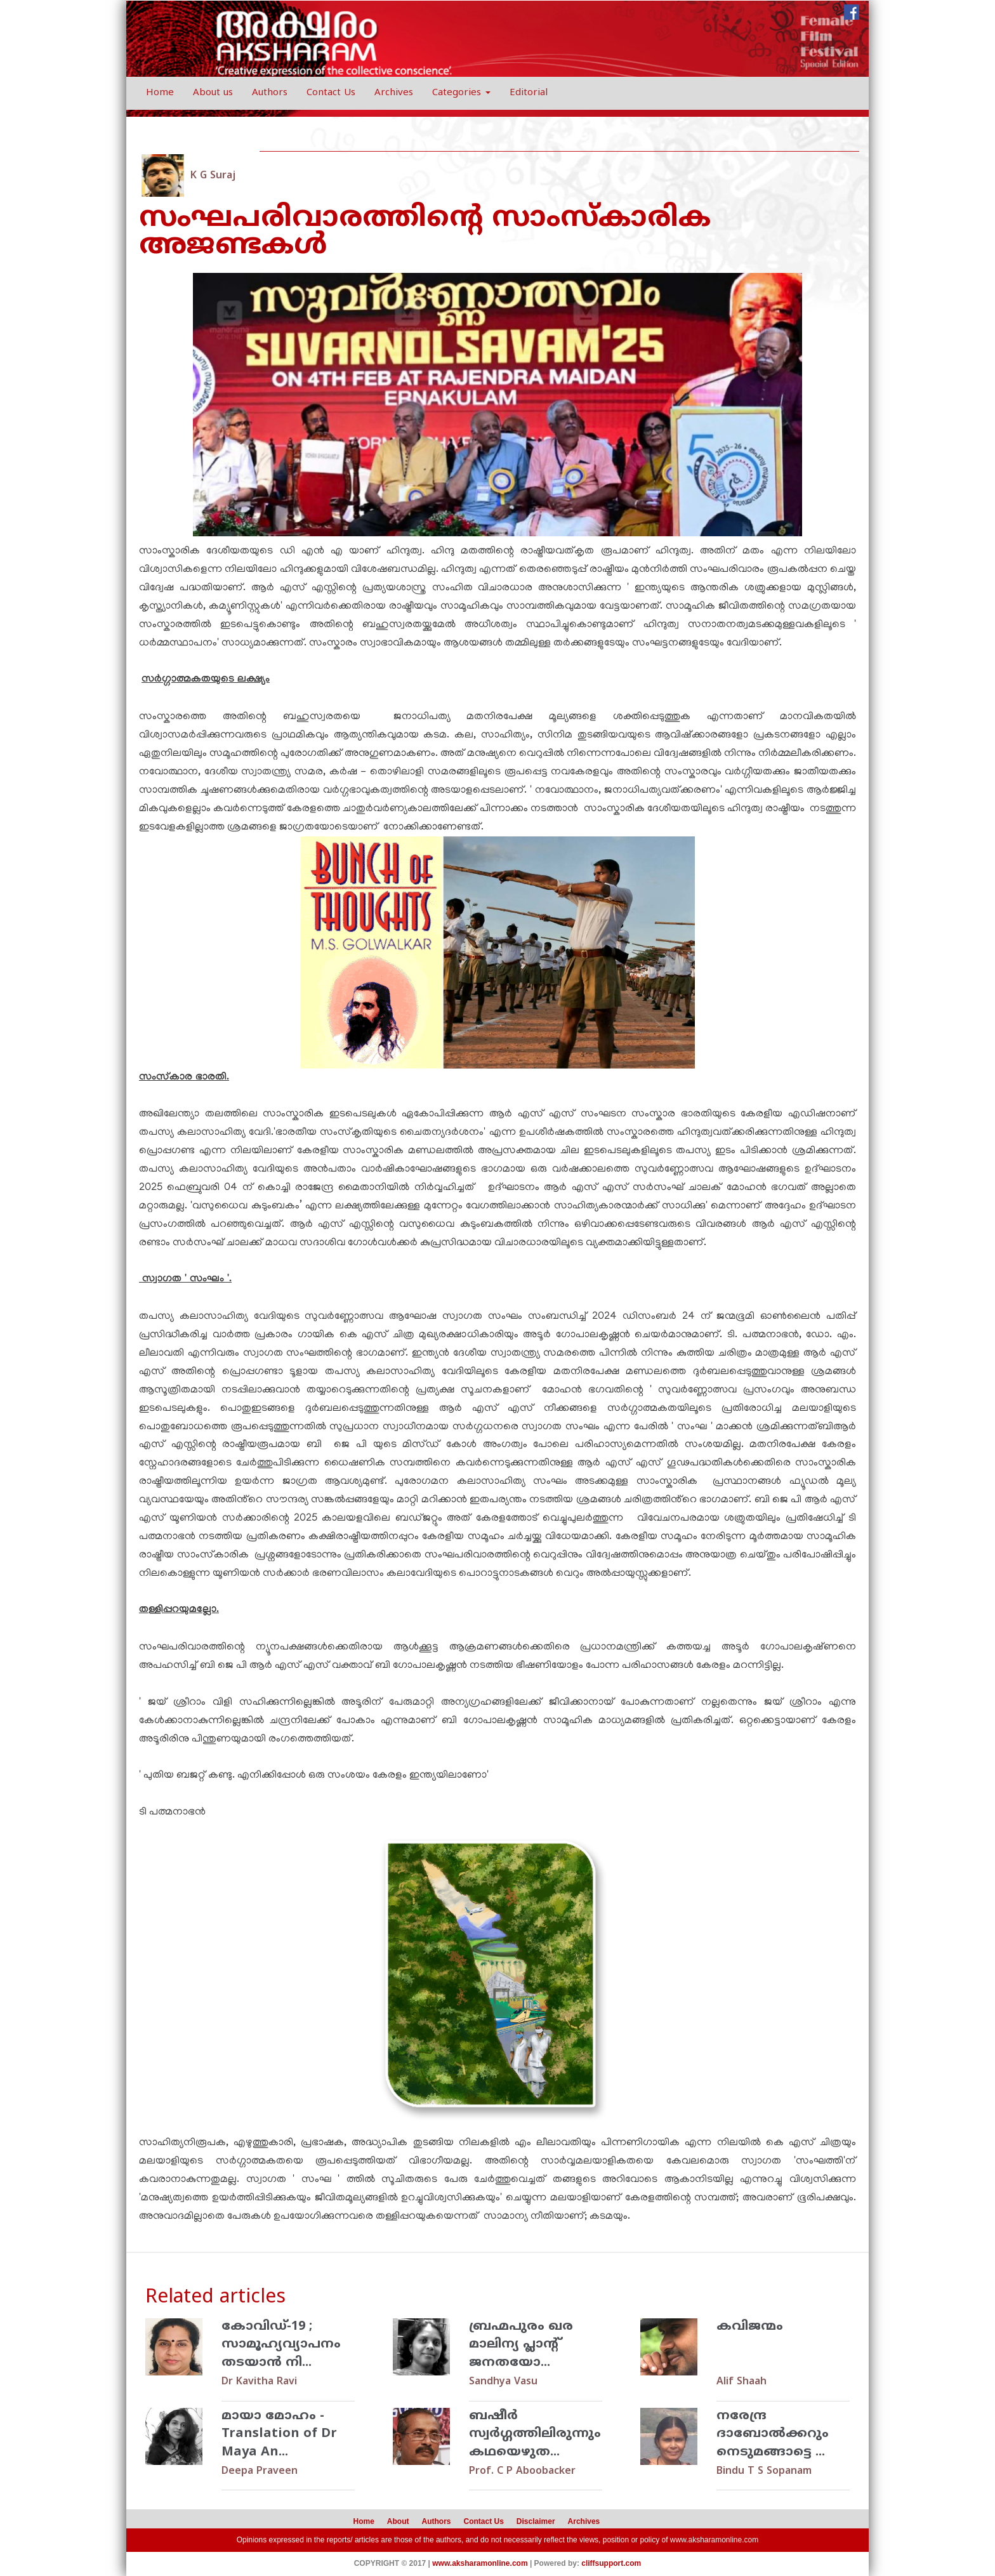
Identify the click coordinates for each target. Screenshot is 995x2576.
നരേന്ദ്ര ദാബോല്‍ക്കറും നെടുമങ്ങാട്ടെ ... (772, 2434)
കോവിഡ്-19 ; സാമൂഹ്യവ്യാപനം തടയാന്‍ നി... (281, 2345)
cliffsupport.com (611, 2563)
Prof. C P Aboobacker (522, 2471)
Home (160, 93)
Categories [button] (461, 93)
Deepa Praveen (259, 2471)
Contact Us (330, 93)
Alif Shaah (741, 2381)
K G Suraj (212, 175)
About (398, 2521)
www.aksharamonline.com (714, 2539)
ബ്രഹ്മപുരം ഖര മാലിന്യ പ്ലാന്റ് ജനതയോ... (521, 2345)
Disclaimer (536, 2521)
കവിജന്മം (749, 2327)
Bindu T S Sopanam (764, 2471)
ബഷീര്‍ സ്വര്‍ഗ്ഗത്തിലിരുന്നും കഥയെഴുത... (535, 2434)
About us (213, 93)
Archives (393, 93)
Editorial (529, 93)
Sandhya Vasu (503, 2381)
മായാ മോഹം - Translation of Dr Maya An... (279, 2434)
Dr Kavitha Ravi (259, 2381)
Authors (269, 93)
